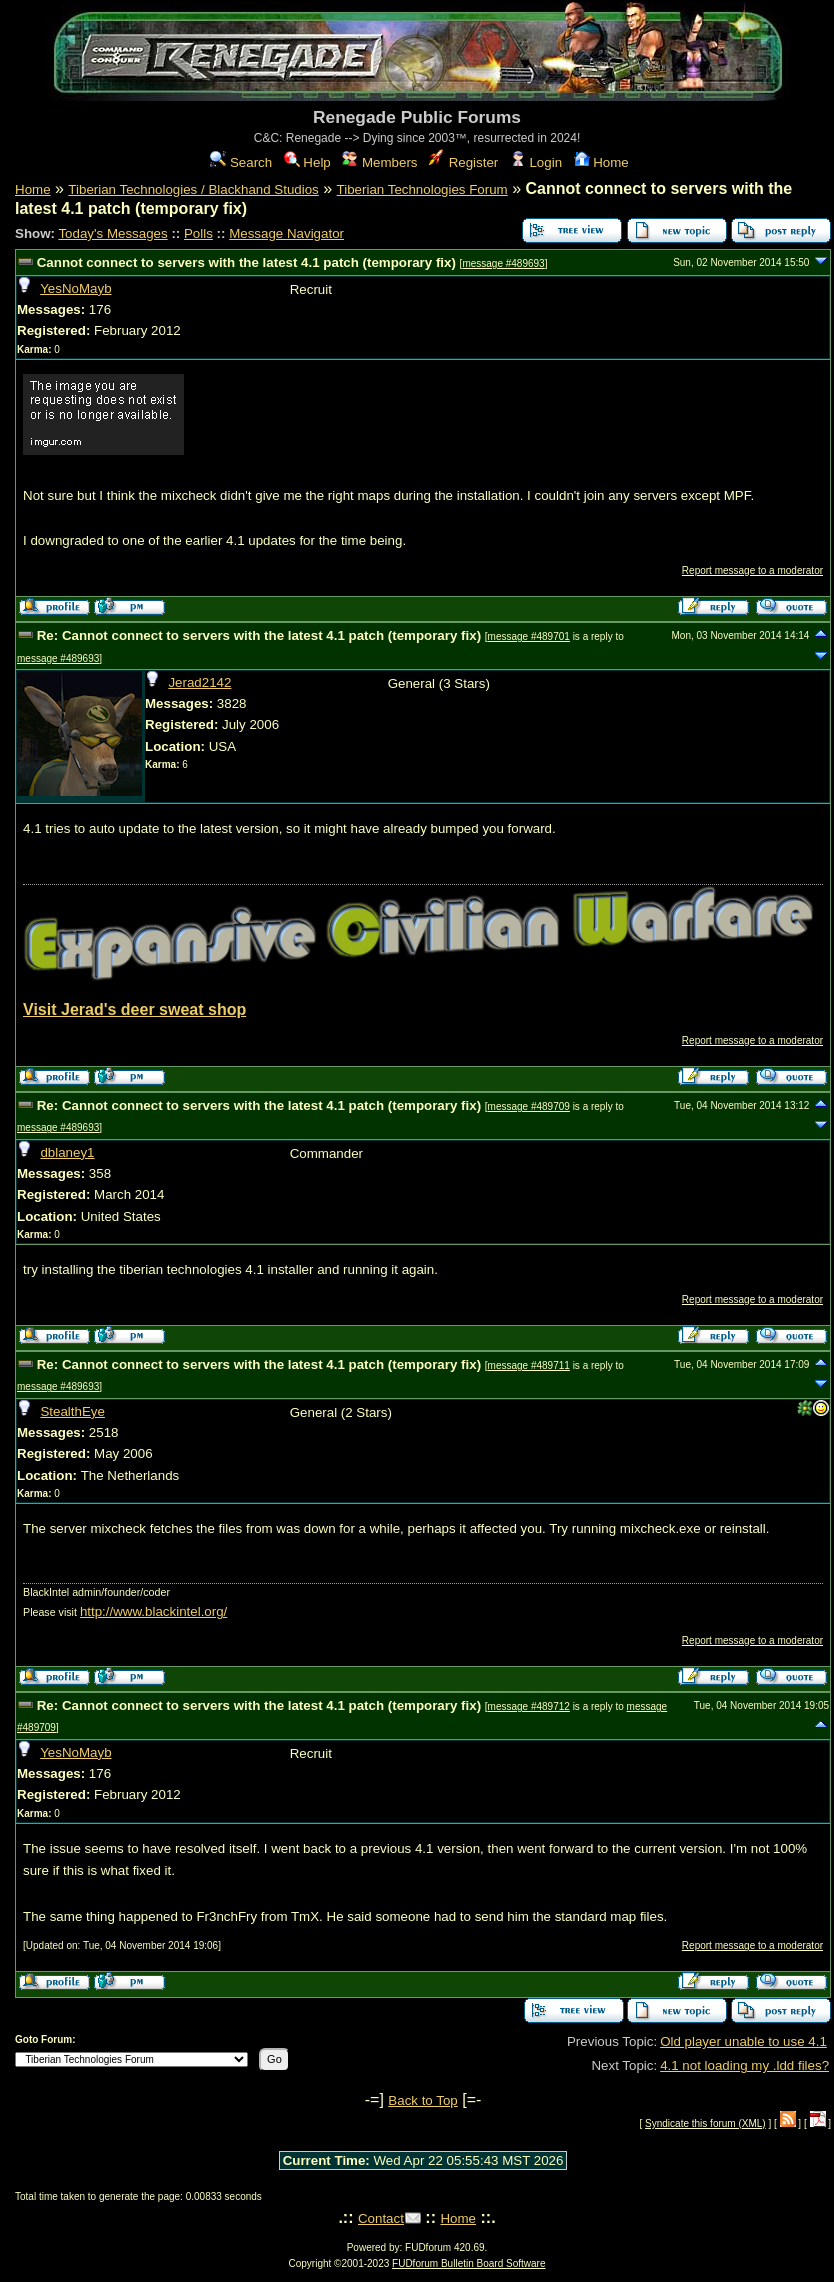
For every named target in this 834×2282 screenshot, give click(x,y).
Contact (381, 2218)
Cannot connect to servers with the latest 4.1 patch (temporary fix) (246, 262)
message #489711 (529, 1365)
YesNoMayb (75, 288)
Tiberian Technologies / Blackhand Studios (193, 189)
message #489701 (529, 636)
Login (536, 162)
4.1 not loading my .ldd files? (744, 2065)
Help (307, 162)
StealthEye (72, 1411)
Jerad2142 (199, 682)
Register (463, 162)
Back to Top (422, 2100)
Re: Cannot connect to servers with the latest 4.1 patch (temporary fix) (259, 635)
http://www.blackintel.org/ (153, 1611)
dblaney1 (67, 1152)
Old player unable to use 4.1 (743, 2041)
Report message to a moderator (752, 570)
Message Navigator (286, 233)
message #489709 (529, 1106)
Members (379, 162)
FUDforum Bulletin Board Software (468, 2263)
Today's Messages (112, 233)
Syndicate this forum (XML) (705, 2123)
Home (601, 162)
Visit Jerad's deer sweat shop (134, 1009)
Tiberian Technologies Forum (422, 189)
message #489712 (529, 1706)
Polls (198, 233)
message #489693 (503, 263)
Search (241, 162)
